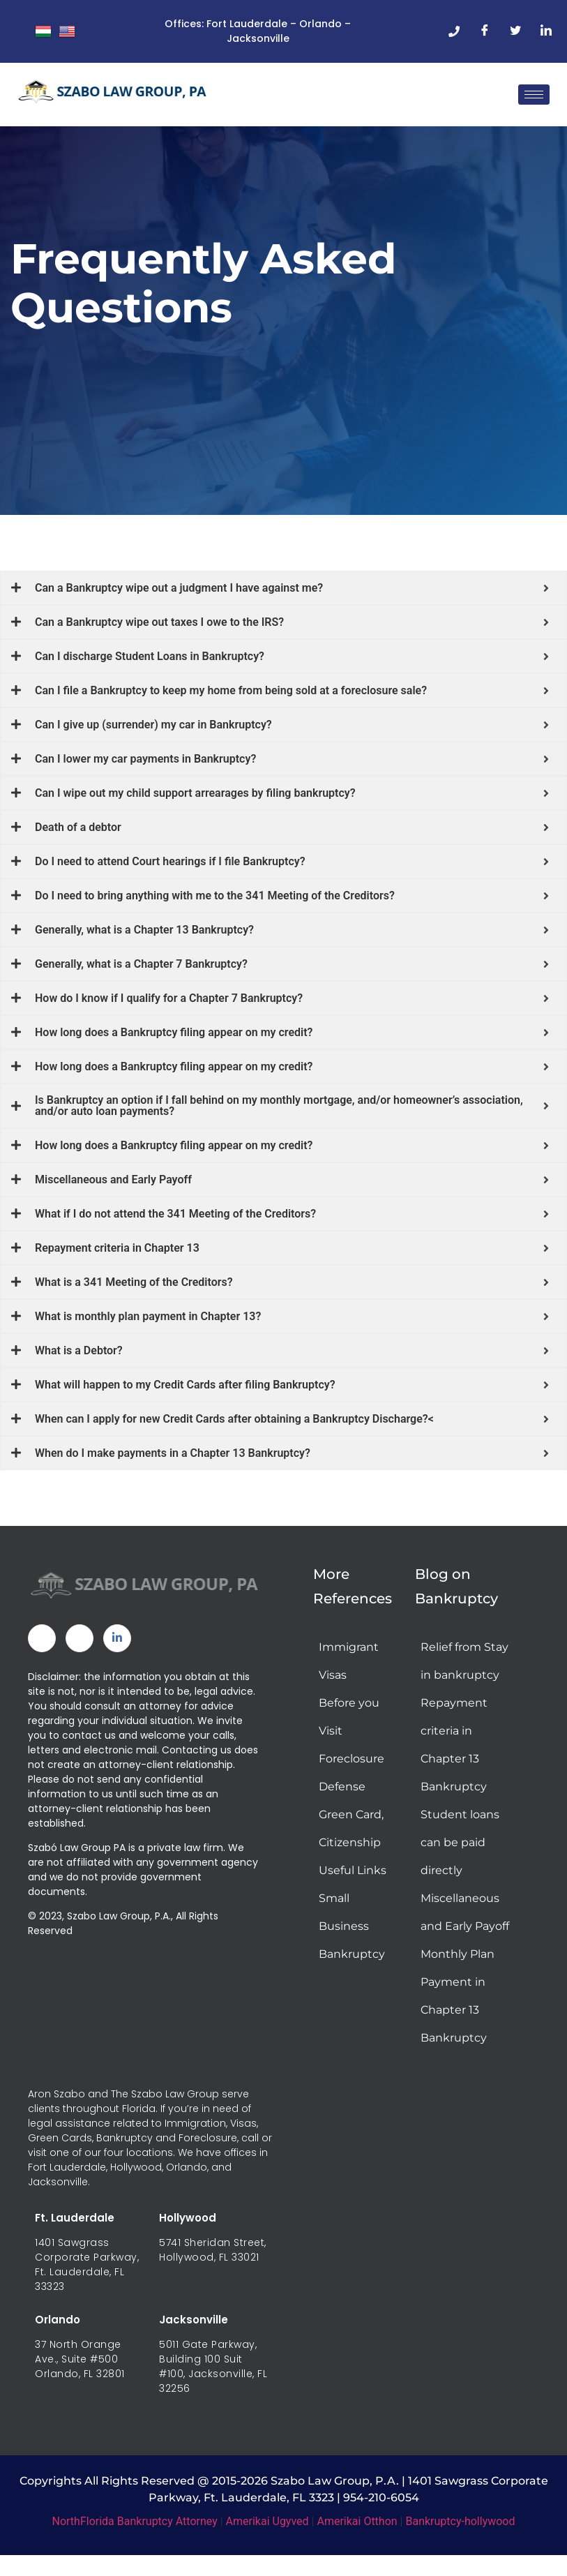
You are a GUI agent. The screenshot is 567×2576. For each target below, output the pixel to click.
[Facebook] (484, 31)
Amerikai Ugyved (267, 2528)
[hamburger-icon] (534, 94)
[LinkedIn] (546, 31)
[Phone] (454, 31)
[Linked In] (117, 1645)
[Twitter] (515, 31)
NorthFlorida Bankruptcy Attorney (135, 2528)
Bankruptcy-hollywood (460, 2528)
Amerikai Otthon (357, 2528)
